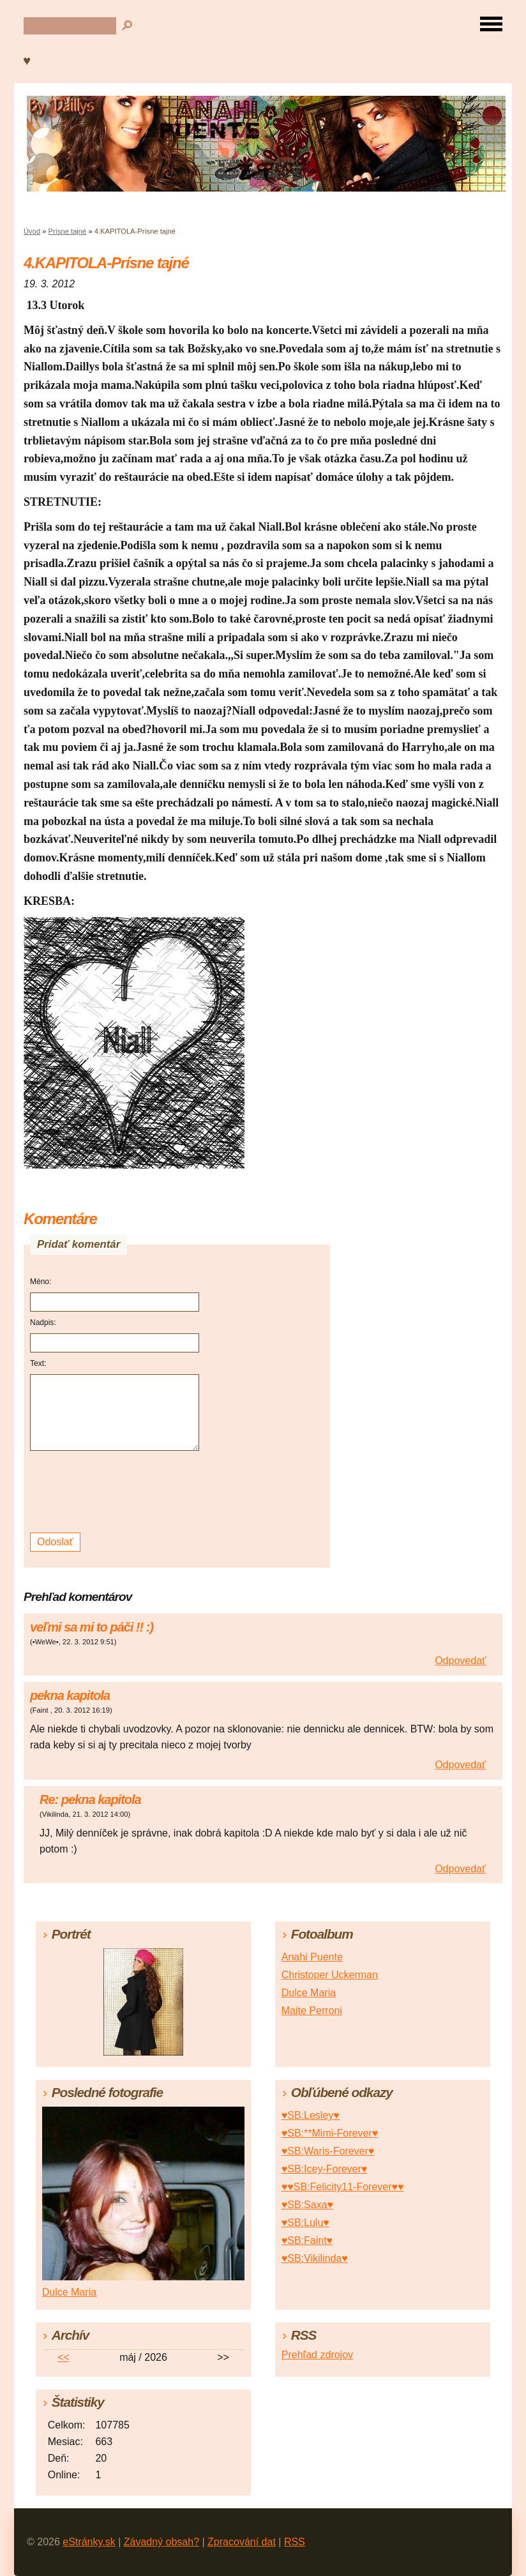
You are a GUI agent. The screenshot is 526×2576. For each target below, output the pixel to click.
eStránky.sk (89, 2541)
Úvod (32, 231)
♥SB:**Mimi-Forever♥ (330, 2133)
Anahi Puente (312, 1956)
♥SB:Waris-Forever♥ (328, 2151)
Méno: (40, 1281)
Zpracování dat (241, 2541)
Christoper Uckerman (330, 1974)
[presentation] (116, 1492)
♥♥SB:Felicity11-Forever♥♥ (343, 2186)
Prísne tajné (68, 231)
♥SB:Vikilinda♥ (315, 2258)
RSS (294, 2541)
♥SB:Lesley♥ (311, 2115)
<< (63, 2357)
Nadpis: (43, 1322)
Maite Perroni (312, 2010)
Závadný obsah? (161, 2541)
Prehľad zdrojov (317, 2354)
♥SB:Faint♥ (307, 2240)
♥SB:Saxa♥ (307, 2204)
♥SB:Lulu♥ (305, 2222)
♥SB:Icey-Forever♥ (325, 2168)
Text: (38, 1363)
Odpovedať (460, 1660)
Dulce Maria (309, 1992)
